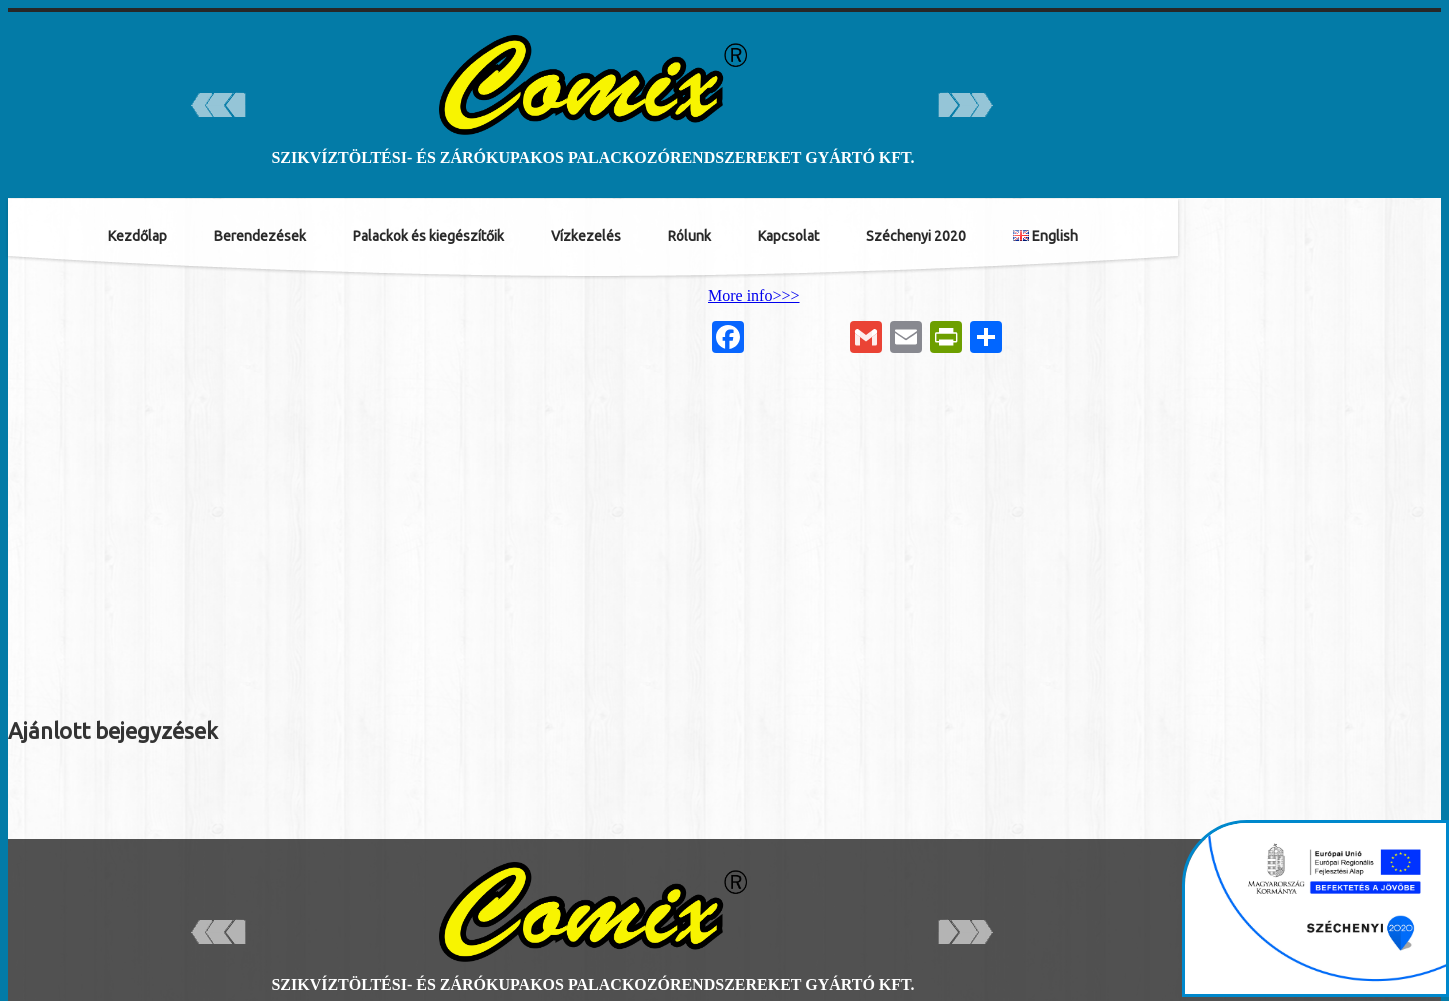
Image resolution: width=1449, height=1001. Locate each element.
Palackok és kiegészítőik (428, 236)
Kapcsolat (788, 236)
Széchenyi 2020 (916, 236)
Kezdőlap (137, 236)
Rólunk (689, 236)
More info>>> (754, 295)
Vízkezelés (586, 236)
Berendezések (260, 236)
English (1045, 236)
